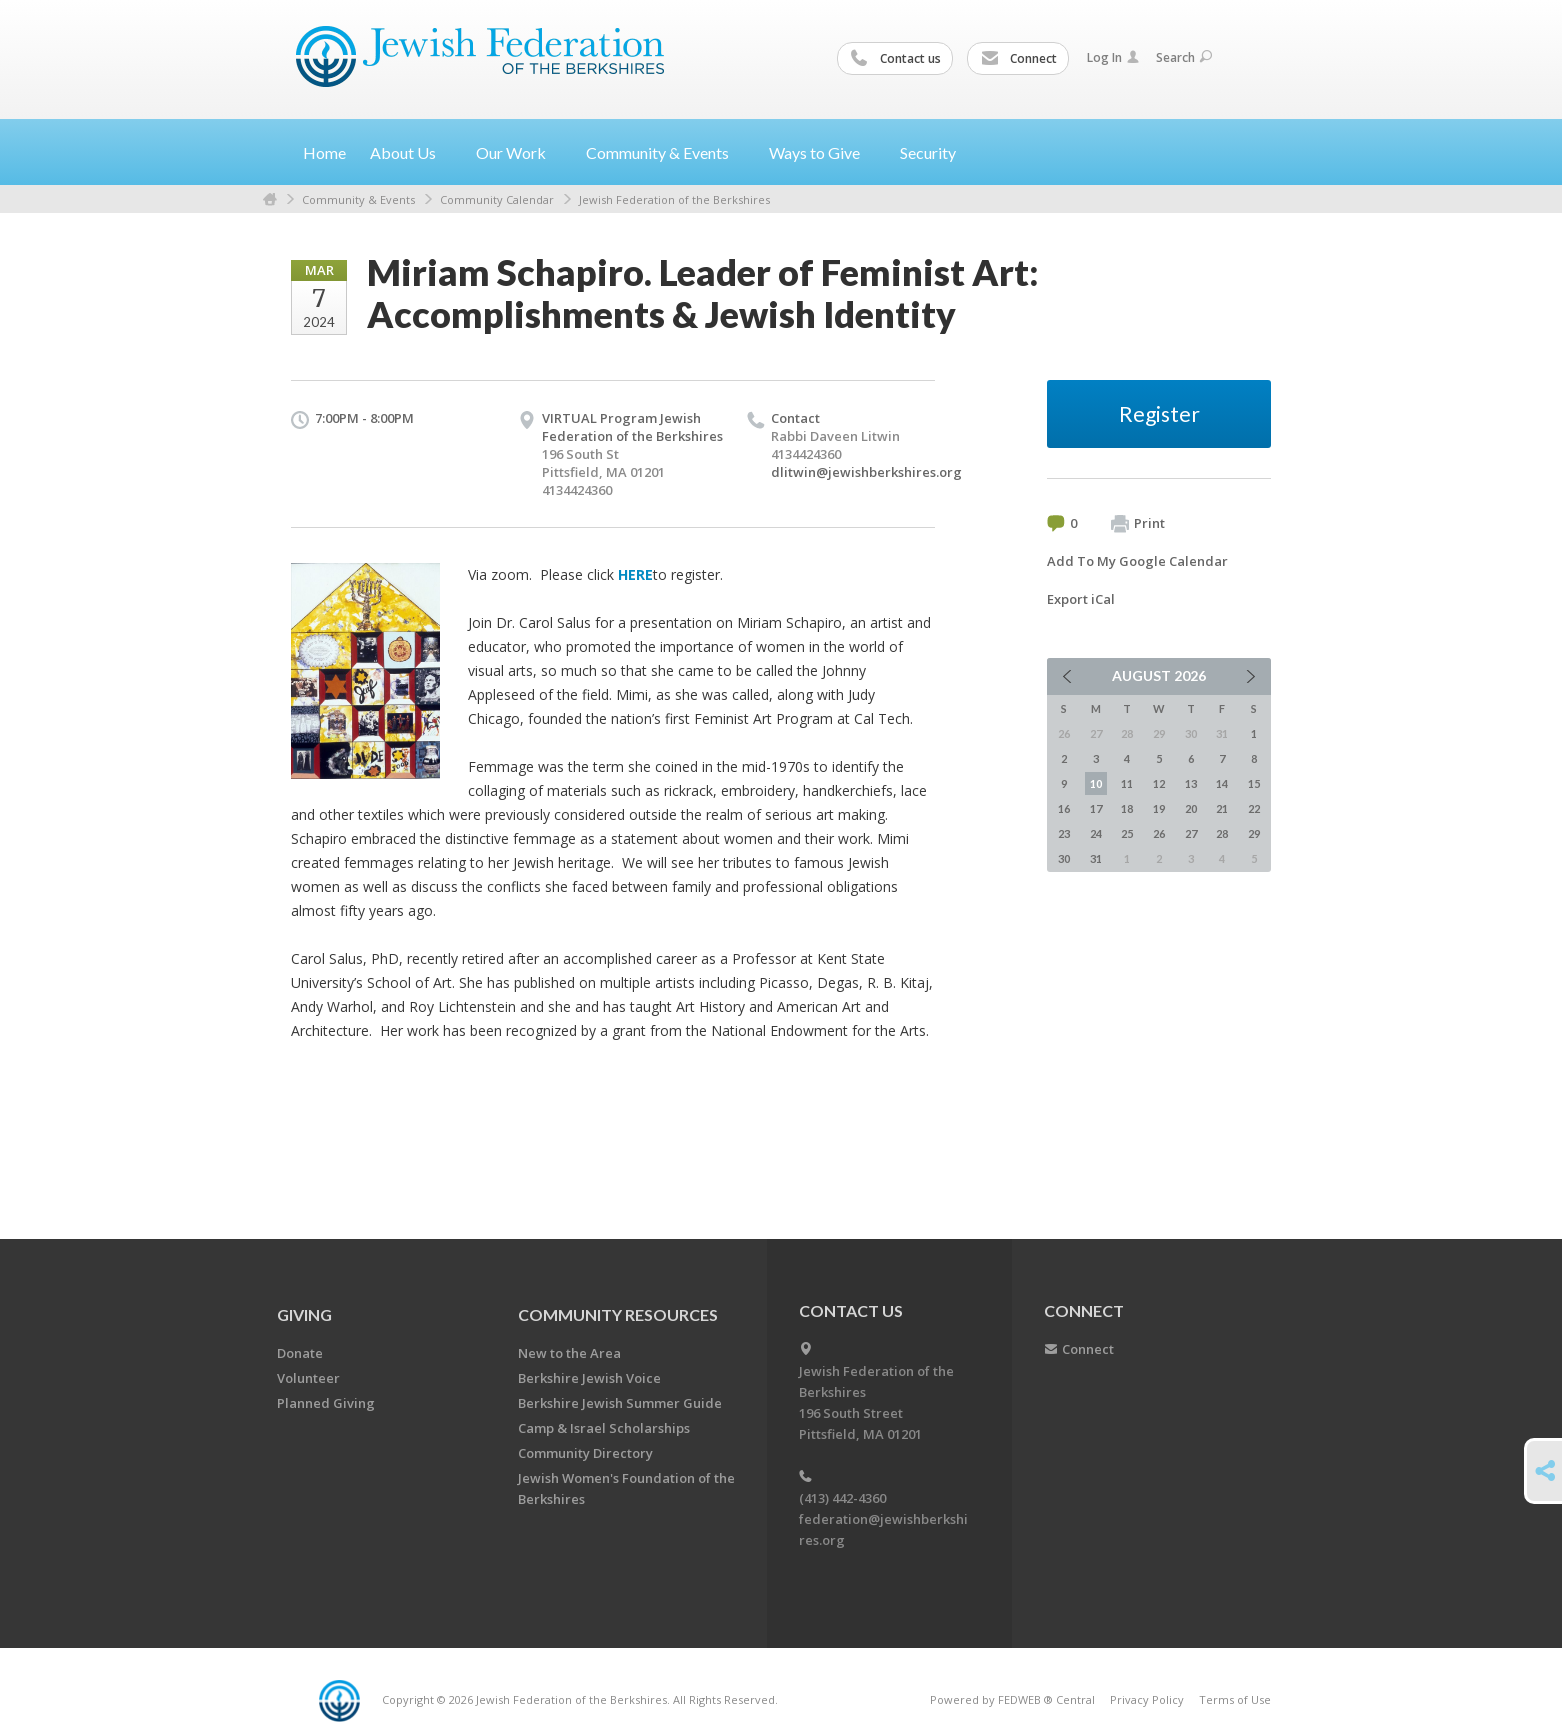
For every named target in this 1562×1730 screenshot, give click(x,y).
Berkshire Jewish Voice (589, 1378)
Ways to (822, 152)
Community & (665, 152)
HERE (635, 574)
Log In (1113, 57)
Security (928, 152)
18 (1127, 808)
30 (1064, 858)
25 (1127, 833)
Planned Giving (326, 1403)
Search (1184, 57)
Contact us (896, 59)
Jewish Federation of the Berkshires (674, 199)
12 (1159, 783)
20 (1191, 808)
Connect (1019, 59)
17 (1096, 808)
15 (1254, 783)
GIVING (304, 1314)
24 (1096, 833)
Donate (300, 1353)
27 (1191, 833)
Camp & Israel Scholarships (604, 1428)
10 (1096, 783)
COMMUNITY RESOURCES (618, 1314)
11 (1127, 783)
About (411, 152)
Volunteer (308, 1378)
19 (1159, 808)
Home (324, 152)
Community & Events (358, 199)
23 (1064, 833)
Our (519, 152)
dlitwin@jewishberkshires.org (866, 472)
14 (1222, 783)
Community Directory (585, 1453)
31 (1096, 858)
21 (1222, 808)
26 (1159, 833)
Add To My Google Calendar (1137, 561)
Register (1159, 413)
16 (1064, 808)
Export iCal (1081, 599)
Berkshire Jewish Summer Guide (620, 1403)
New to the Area (569, 1353)
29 (1254, 833)
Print (1138, 524)
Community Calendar (497, 199)
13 (1191, 783)
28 (1222, 833)
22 (1254, 808)
